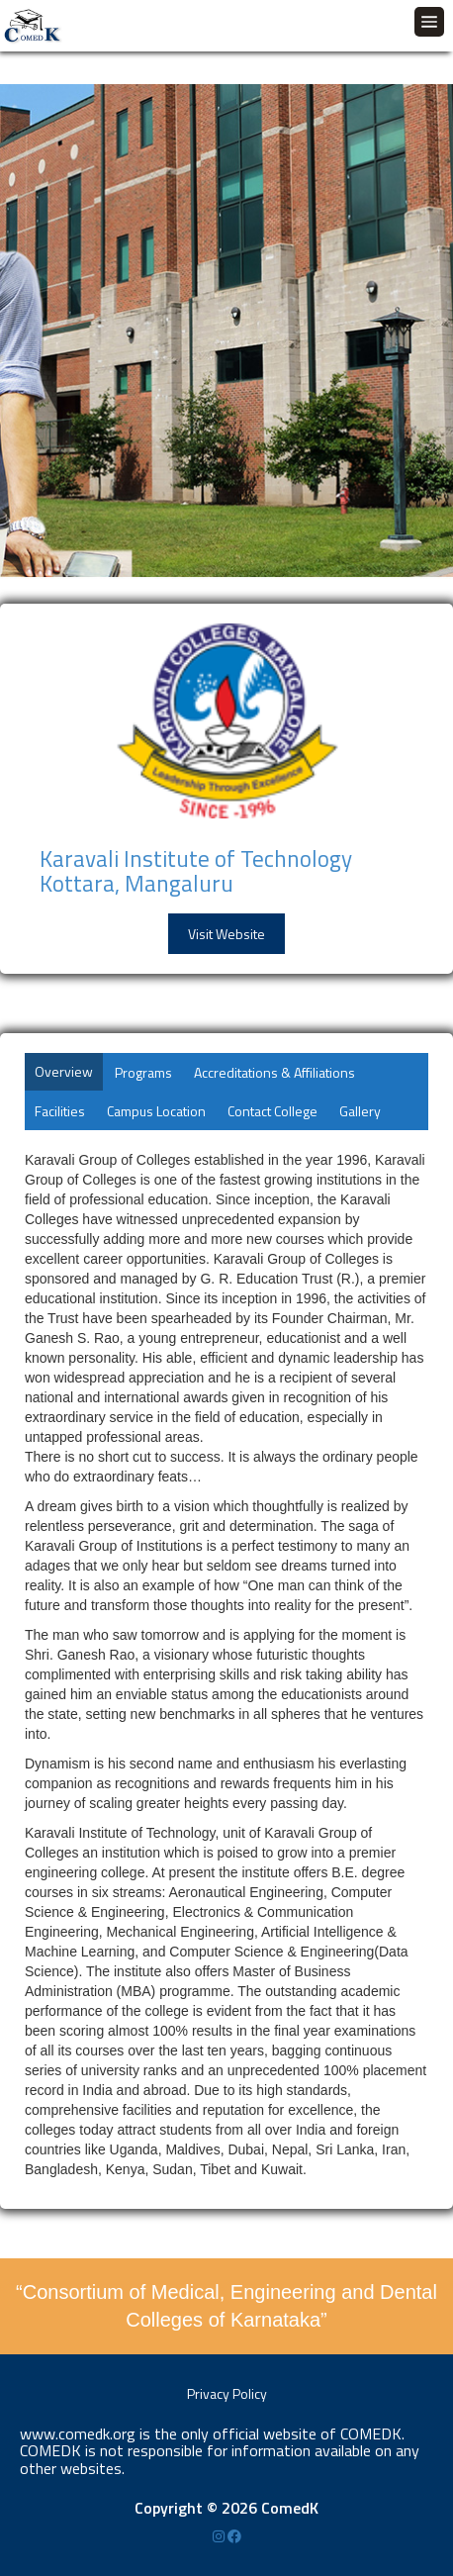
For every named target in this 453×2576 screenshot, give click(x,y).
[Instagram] (220, 2536)
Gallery (360, 1110)
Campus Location (156, 1110)
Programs (143, 1072)
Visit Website (226, 933)
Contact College (272, 1110)
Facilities (60, 1110)
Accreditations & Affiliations (274, 1072)
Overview (64, 1071)
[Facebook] (234, 2536)
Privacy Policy (227, 2393)
